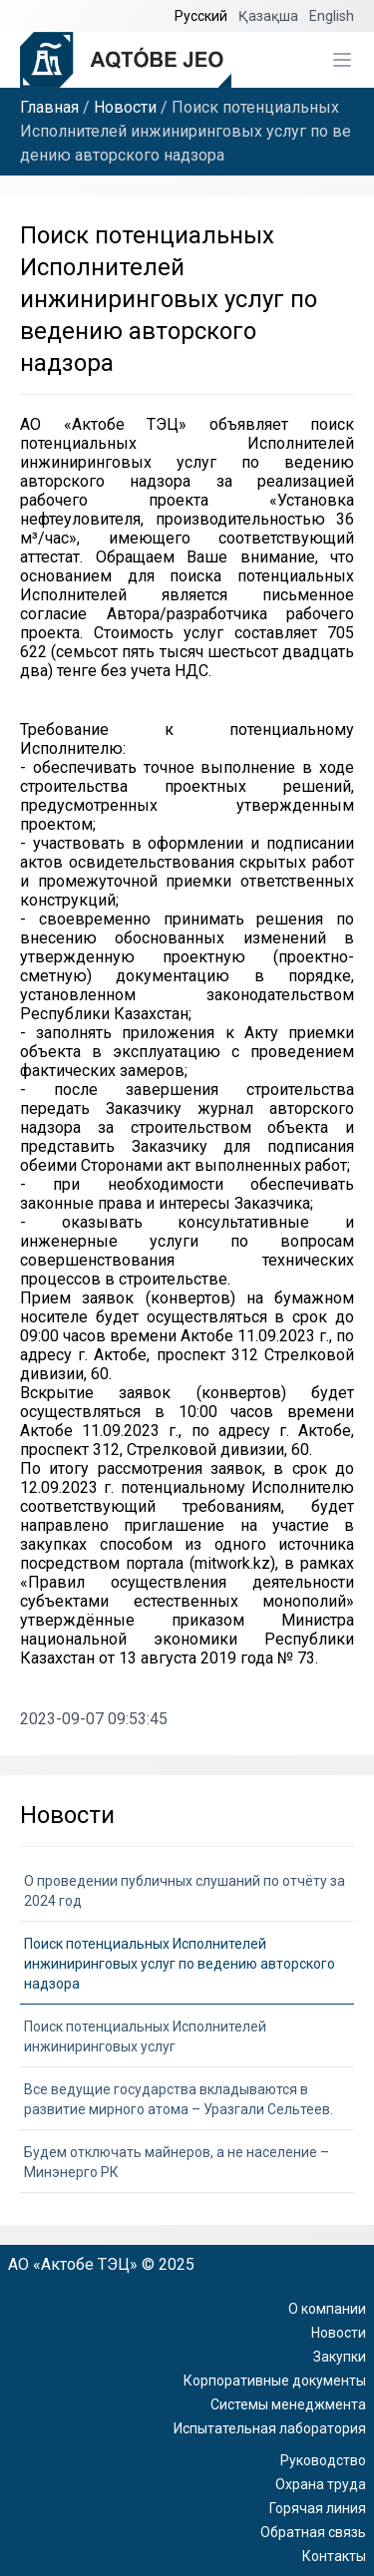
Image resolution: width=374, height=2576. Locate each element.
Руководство (323, 2460)
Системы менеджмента (288, 2404)
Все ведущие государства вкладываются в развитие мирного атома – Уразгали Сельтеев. (178, 2099)
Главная (49, 107)
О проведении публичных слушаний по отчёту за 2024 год (184, 1891)
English (331, 16)
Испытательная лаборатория (270, 2428)
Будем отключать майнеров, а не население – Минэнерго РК (176, 2162)
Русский (202, 16)
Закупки (339, 2357)
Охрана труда (320, 2484)
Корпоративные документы (275, 2381)
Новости (125, 107)
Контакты (334, 2556)
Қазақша (269, 16)
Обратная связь (313, 2532)
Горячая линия (317, 2508)
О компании (327, 2309)
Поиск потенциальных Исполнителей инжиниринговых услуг (145, 2036)
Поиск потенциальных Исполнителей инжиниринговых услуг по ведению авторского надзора (179, 1964)
